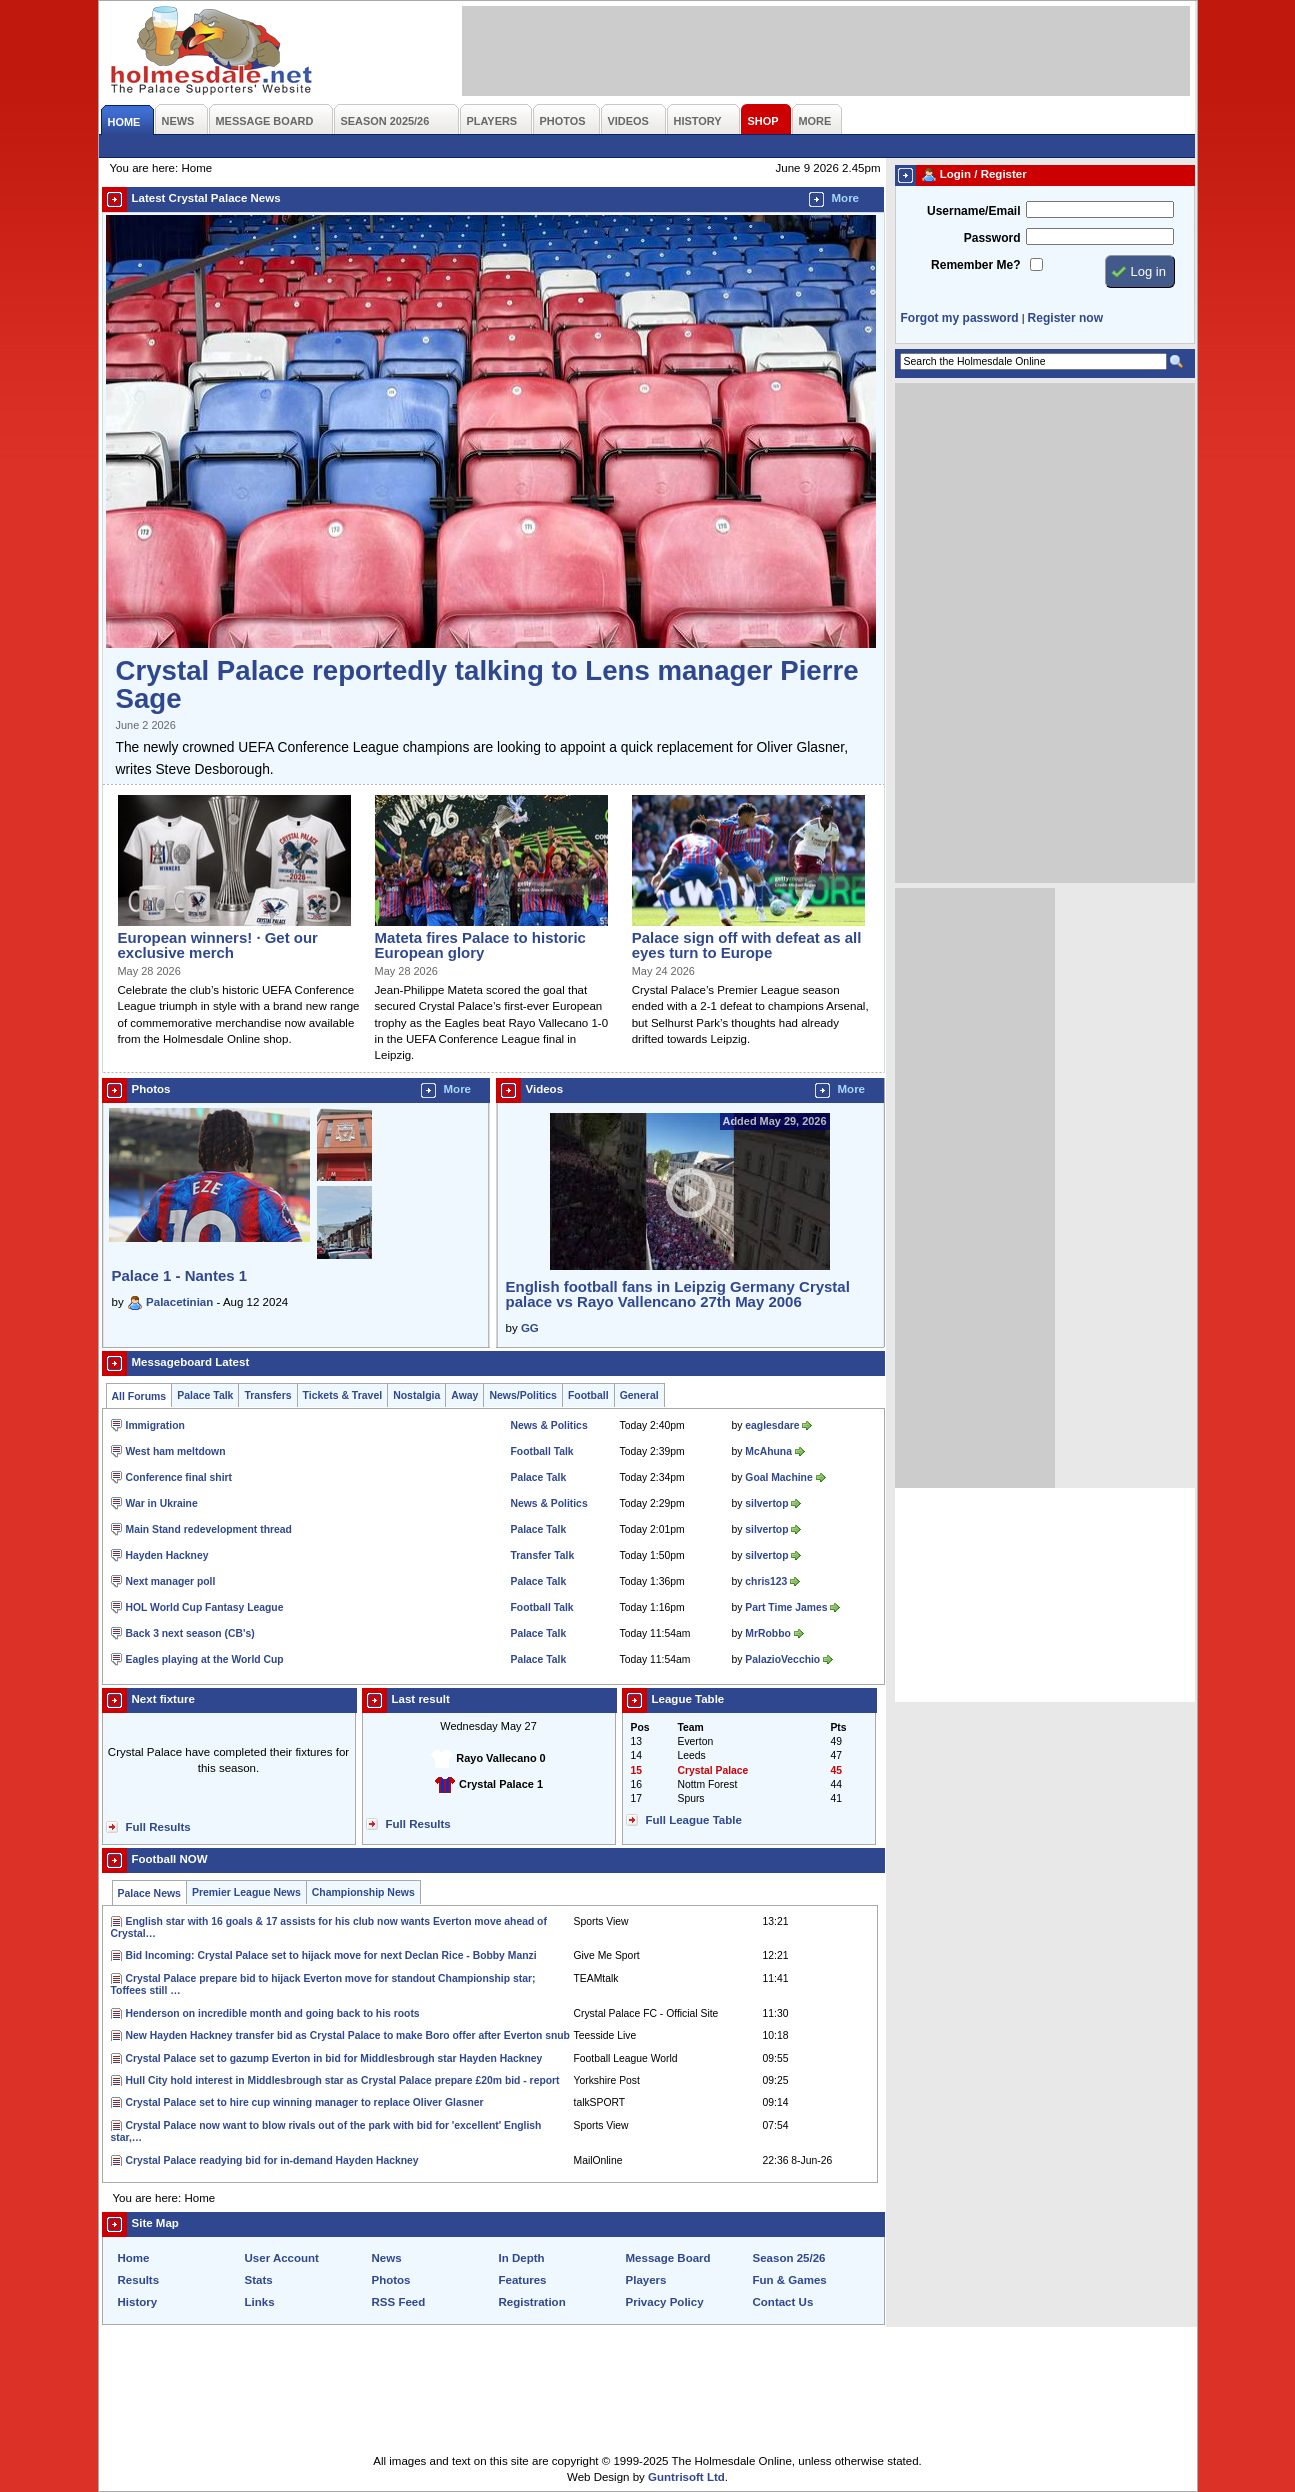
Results (139, 2280)
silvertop (766, 1503)
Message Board (668, 2258)
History (138, 2302)
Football (588, 1395)
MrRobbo (767, 1633)
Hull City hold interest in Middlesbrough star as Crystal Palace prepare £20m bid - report (343, 2080)
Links (260, 2302)
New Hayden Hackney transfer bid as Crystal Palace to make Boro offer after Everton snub (348, 2035)
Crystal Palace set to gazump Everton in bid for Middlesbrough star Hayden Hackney (334, 2058)
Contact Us (783, 2302)
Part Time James (786, 1607)
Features (523, 2280)
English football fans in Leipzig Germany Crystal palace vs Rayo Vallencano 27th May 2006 (678, 1294)
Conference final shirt (179, 1477)
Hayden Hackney (167, 1555)
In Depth (522, 2258)
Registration (532, 2302)
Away (464, 1395)
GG (530, 1328)
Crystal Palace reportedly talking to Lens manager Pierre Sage (487, 684)
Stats (259, 2280)
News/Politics (523, 1395)
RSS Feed (399, 2302)
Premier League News (246, 1892)
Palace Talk (205, 1395)
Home (134, 2258)
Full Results (158, 1827)
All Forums (139, 1396)
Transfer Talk (543, 1555)
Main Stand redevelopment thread (209, 1529)
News (387, 2258)
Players (646, 2280)
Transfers (267, 1395)
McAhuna (768, 1451)
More (846, 198)
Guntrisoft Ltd (686, 2477)
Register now (1065, 318)
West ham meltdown (176, 1451)
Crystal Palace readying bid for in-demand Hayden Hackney (272, 2160)
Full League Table (694, 1820)
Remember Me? (975, 265)
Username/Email (974, 211)
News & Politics (549, 1425)
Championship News (363, 1892)
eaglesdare (772, 1425)
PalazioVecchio (782, 1659)
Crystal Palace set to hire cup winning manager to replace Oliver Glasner (305, 2102)
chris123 (766, 1581)
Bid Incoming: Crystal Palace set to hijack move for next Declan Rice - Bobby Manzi (331, 1955)
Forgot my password (960, 318)
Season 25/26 (789, 2258)
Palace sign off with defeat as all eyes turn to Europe (747, 945)
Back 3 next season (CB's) (190, 1633)
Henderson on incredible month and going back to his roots (273, 2013)
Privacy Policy (665, 2302)
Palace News (149, 1893)
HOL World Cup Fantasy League (205, 1607)
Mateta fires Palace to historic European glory (480, 945)
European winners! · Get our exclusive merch (218, 945)
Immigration (155, 1425)
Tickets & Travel (343, 1395)
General (639, 1395)
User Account (282, 2258)
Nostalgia (416, 1395)
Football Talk (542, 1451)
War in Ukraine (162, 1503)
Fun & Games (790, 2280)
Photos (391, 2280)
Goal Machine (778, 1477)
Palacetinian (179, 1302)
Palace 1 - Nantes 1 (180, 1275)
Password (992, 238)
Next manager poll (171, 1581)
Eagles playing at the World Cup (205, 1659)
